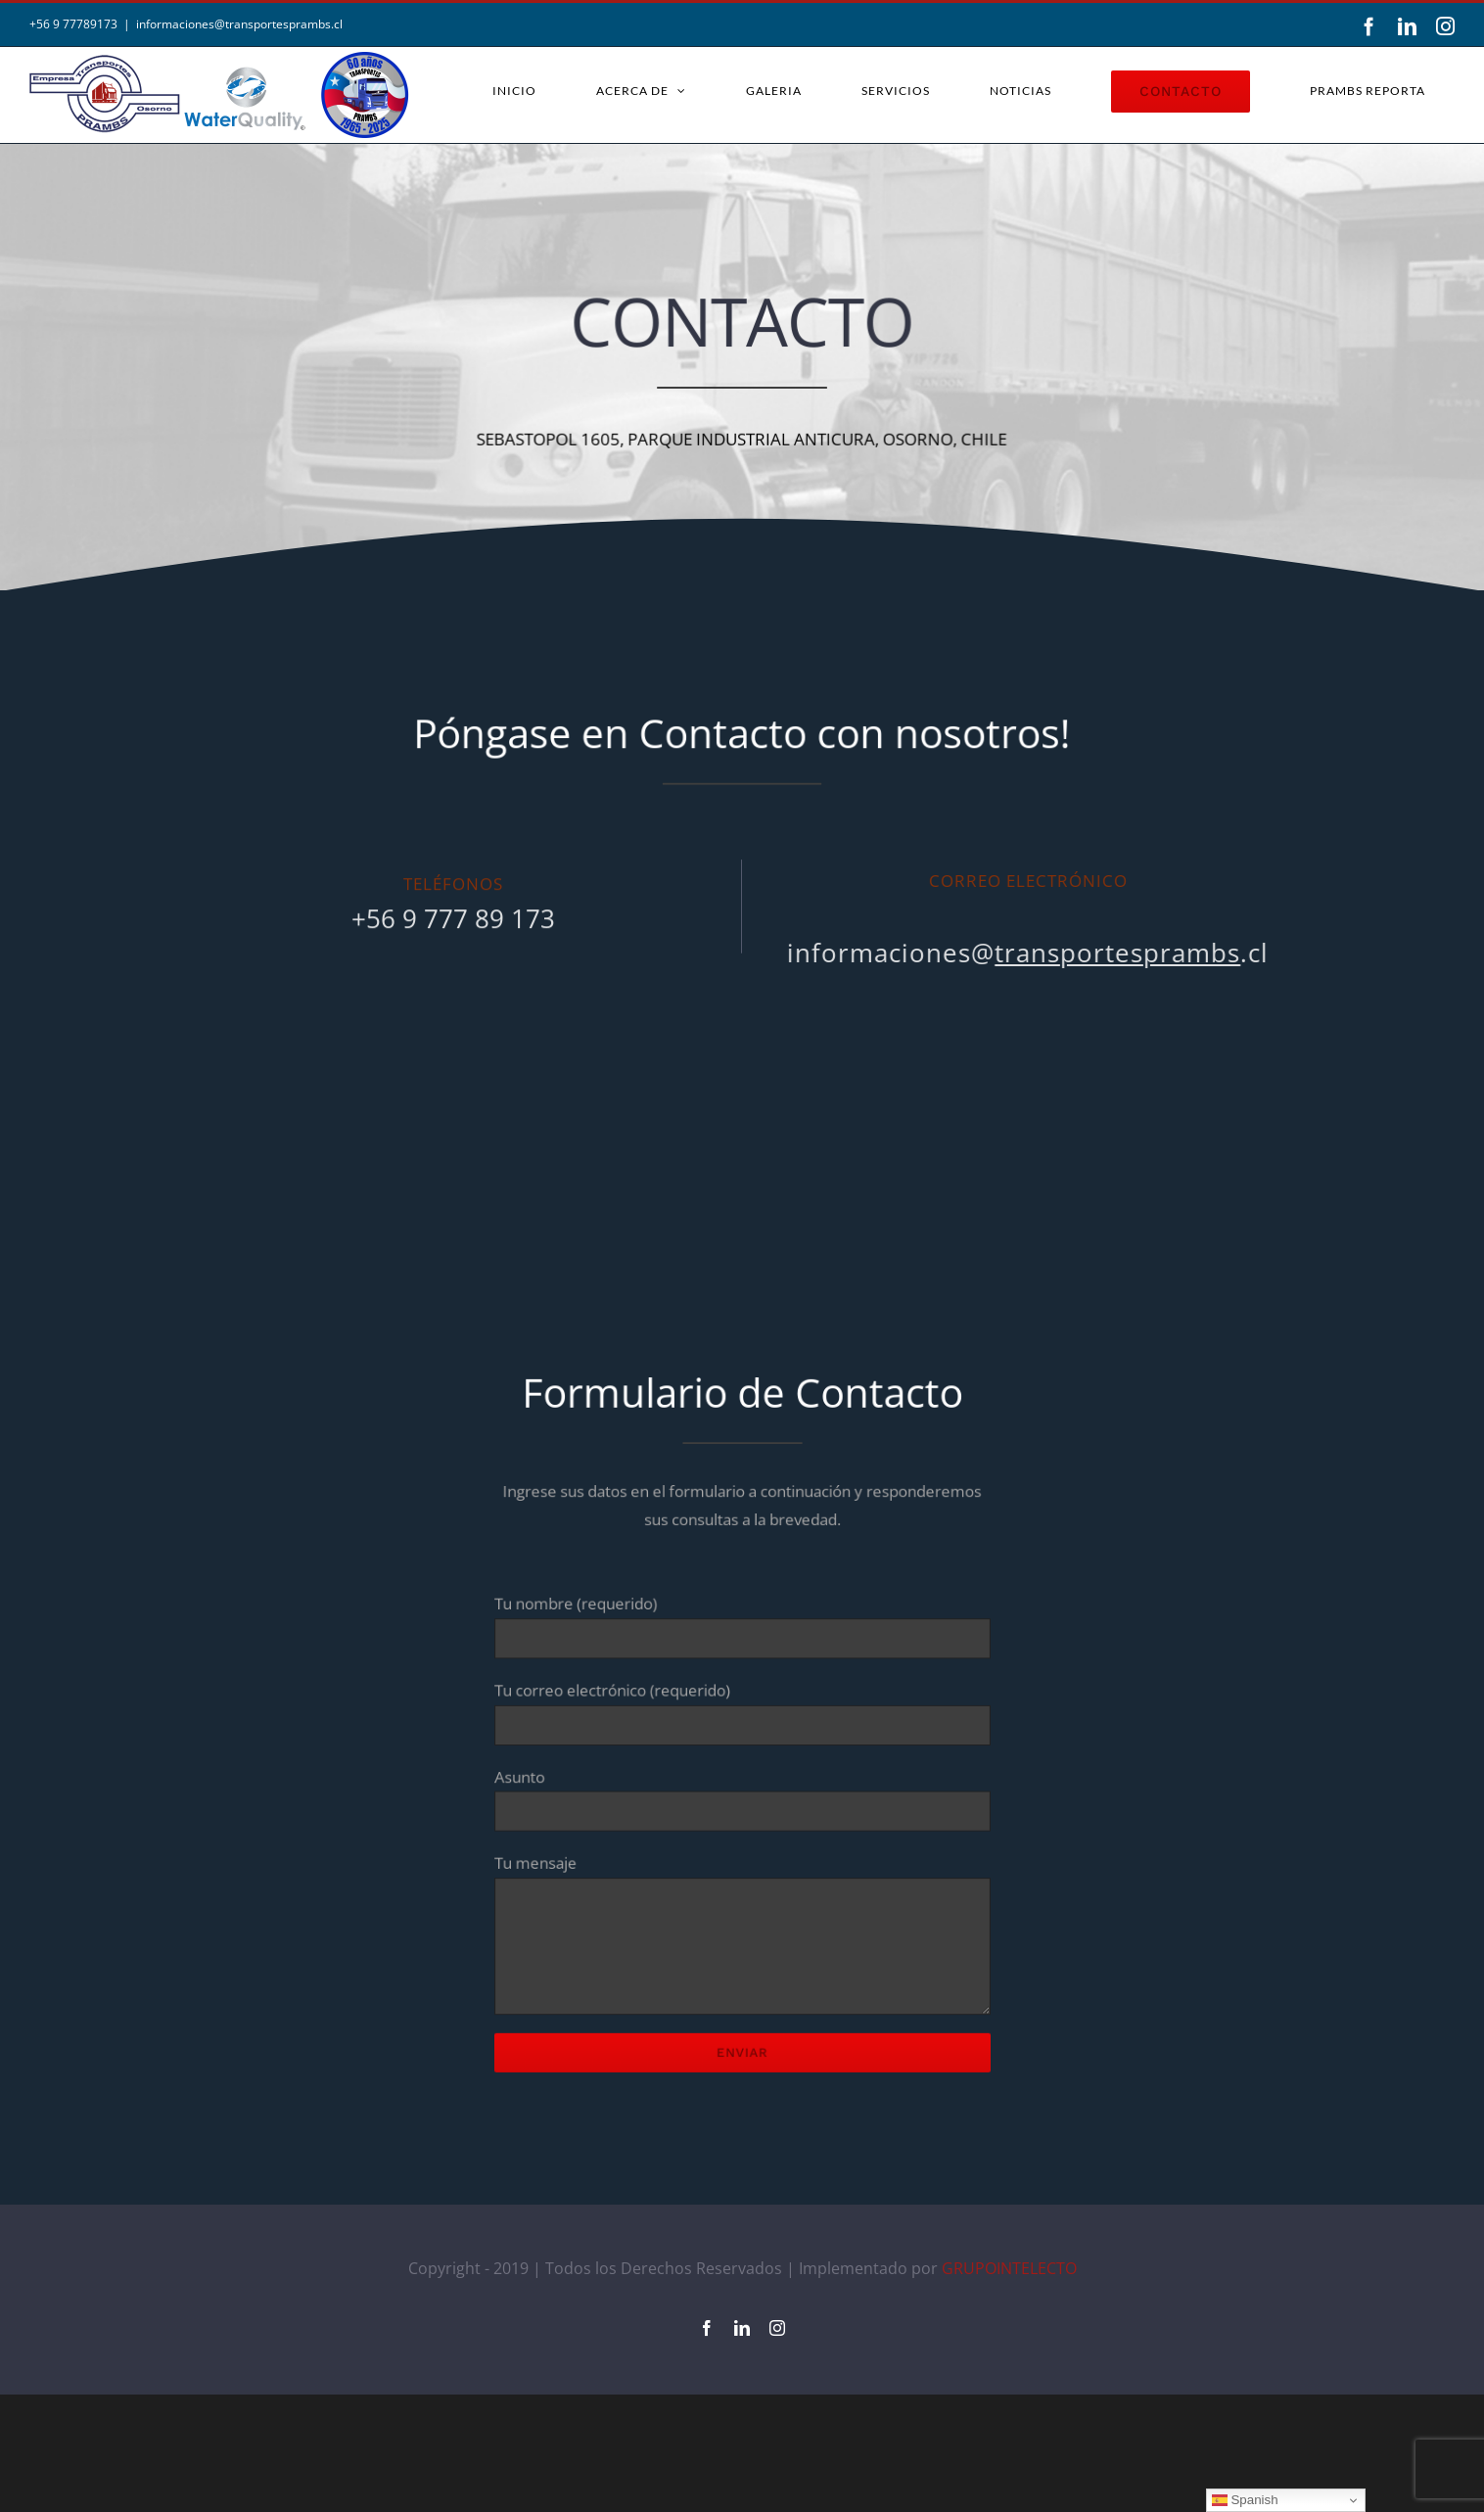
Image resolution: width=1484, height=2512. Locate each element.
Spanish (1245, 2500)
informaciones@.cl (1021, 952)
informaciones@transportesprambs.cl (239, 24)
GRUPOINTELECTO (1009, 2385)
